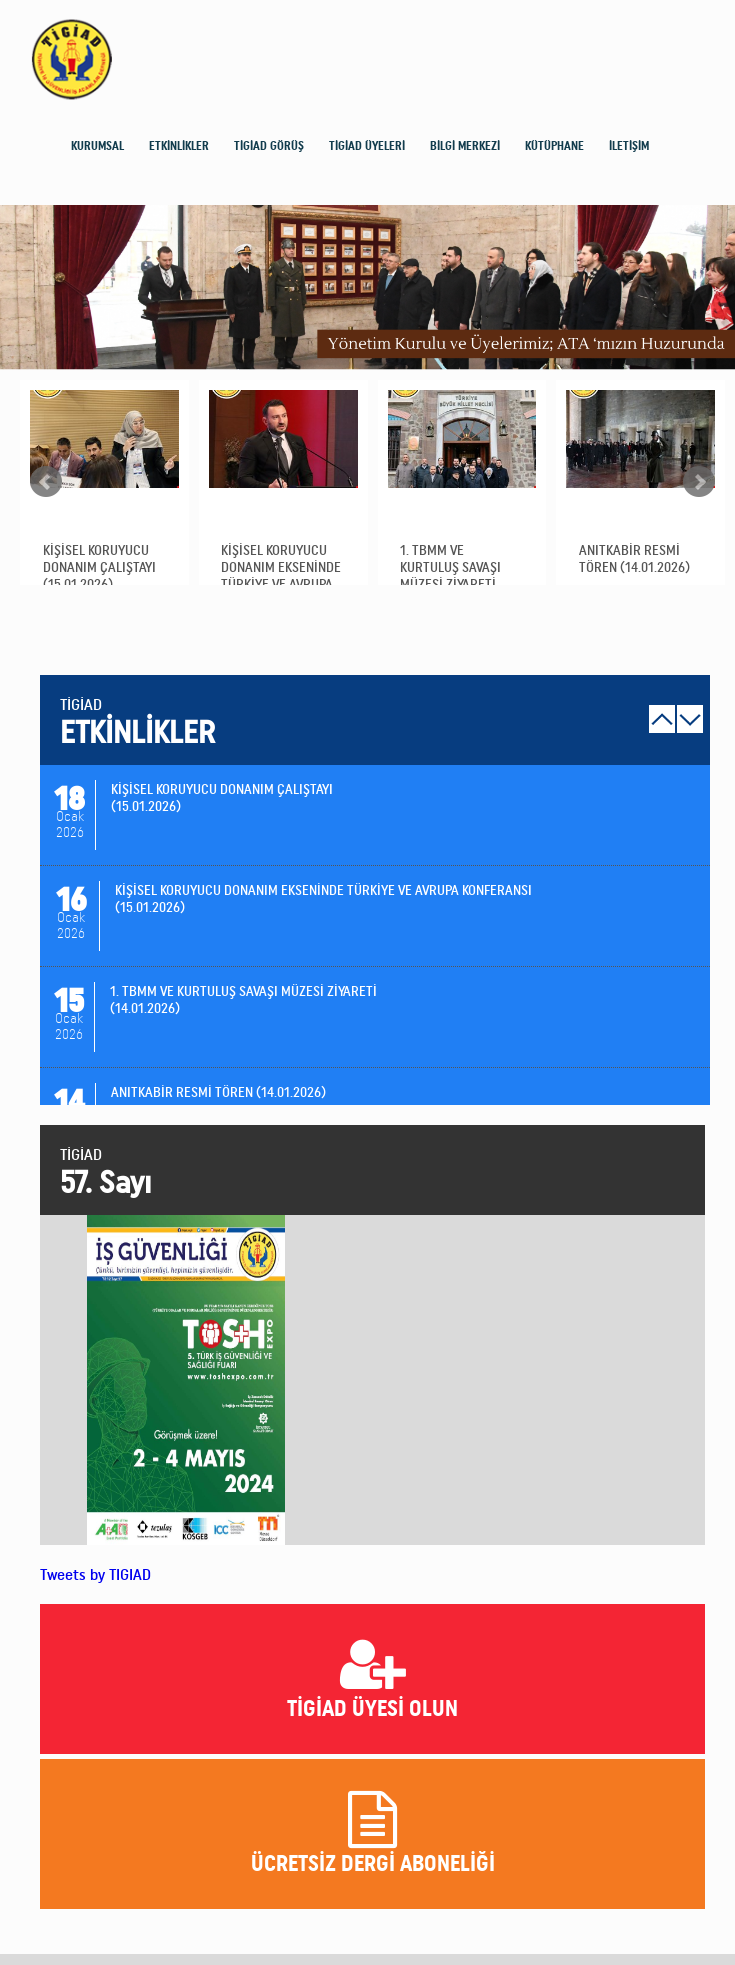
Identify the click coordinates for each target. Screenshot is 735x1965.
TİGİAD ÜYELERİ (367, 146)
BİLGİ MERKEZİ (465, 146)
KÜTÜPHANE (554, 146)
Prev (46, 482)
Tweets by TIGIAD (95, 1574)
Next (699, 482)
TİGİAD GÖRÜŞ (269, 146)
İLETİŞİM (629, 146)
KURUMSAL (97, 146)
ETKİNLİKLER (179, 146)
